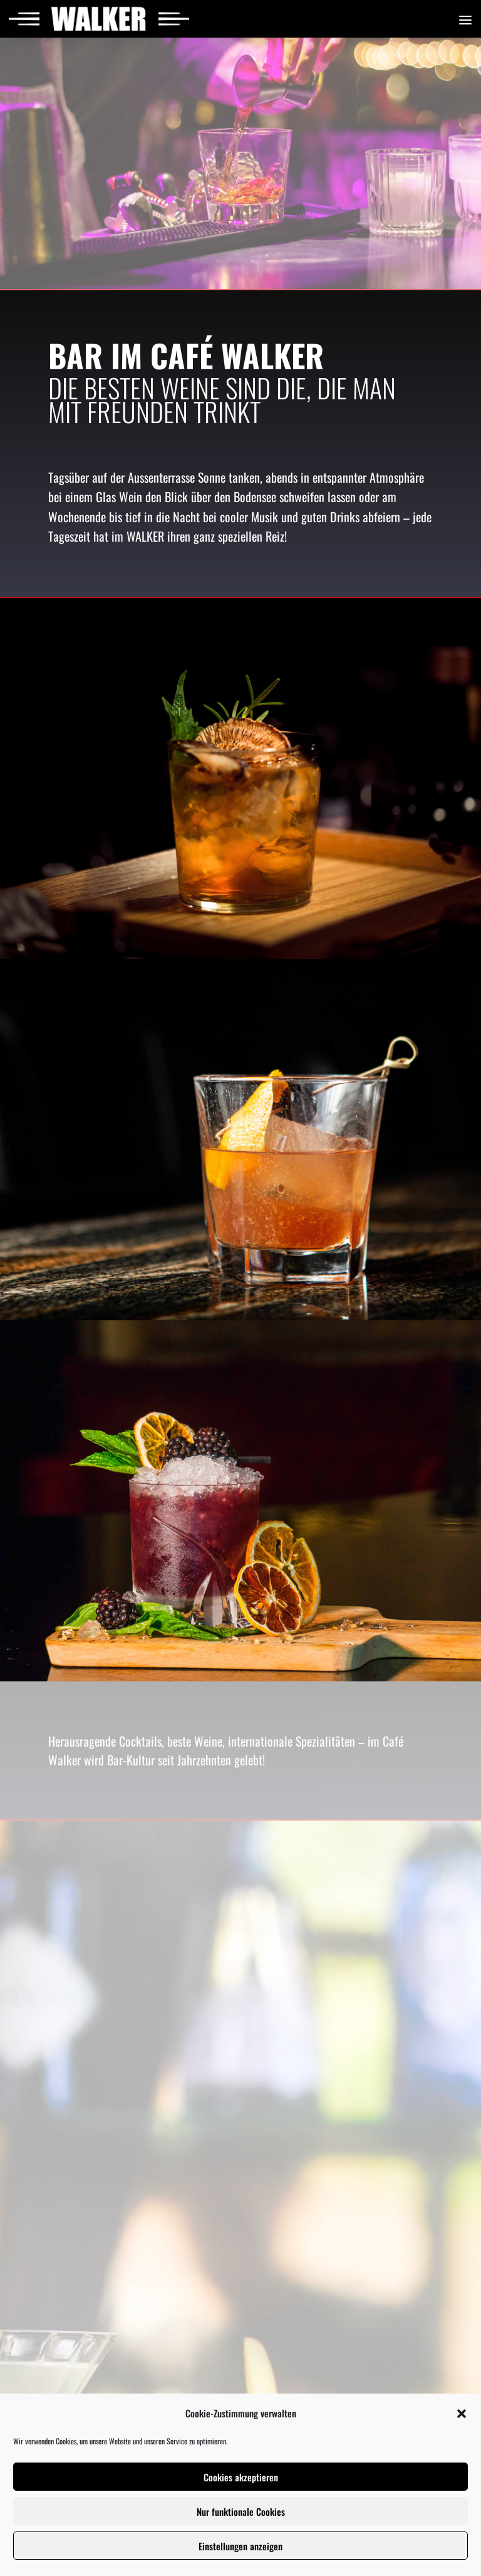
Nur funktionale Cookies (241, 2511)
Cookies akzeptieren (241, 2477)
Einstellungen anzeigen (240, 2546)
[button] (461, 2413)
